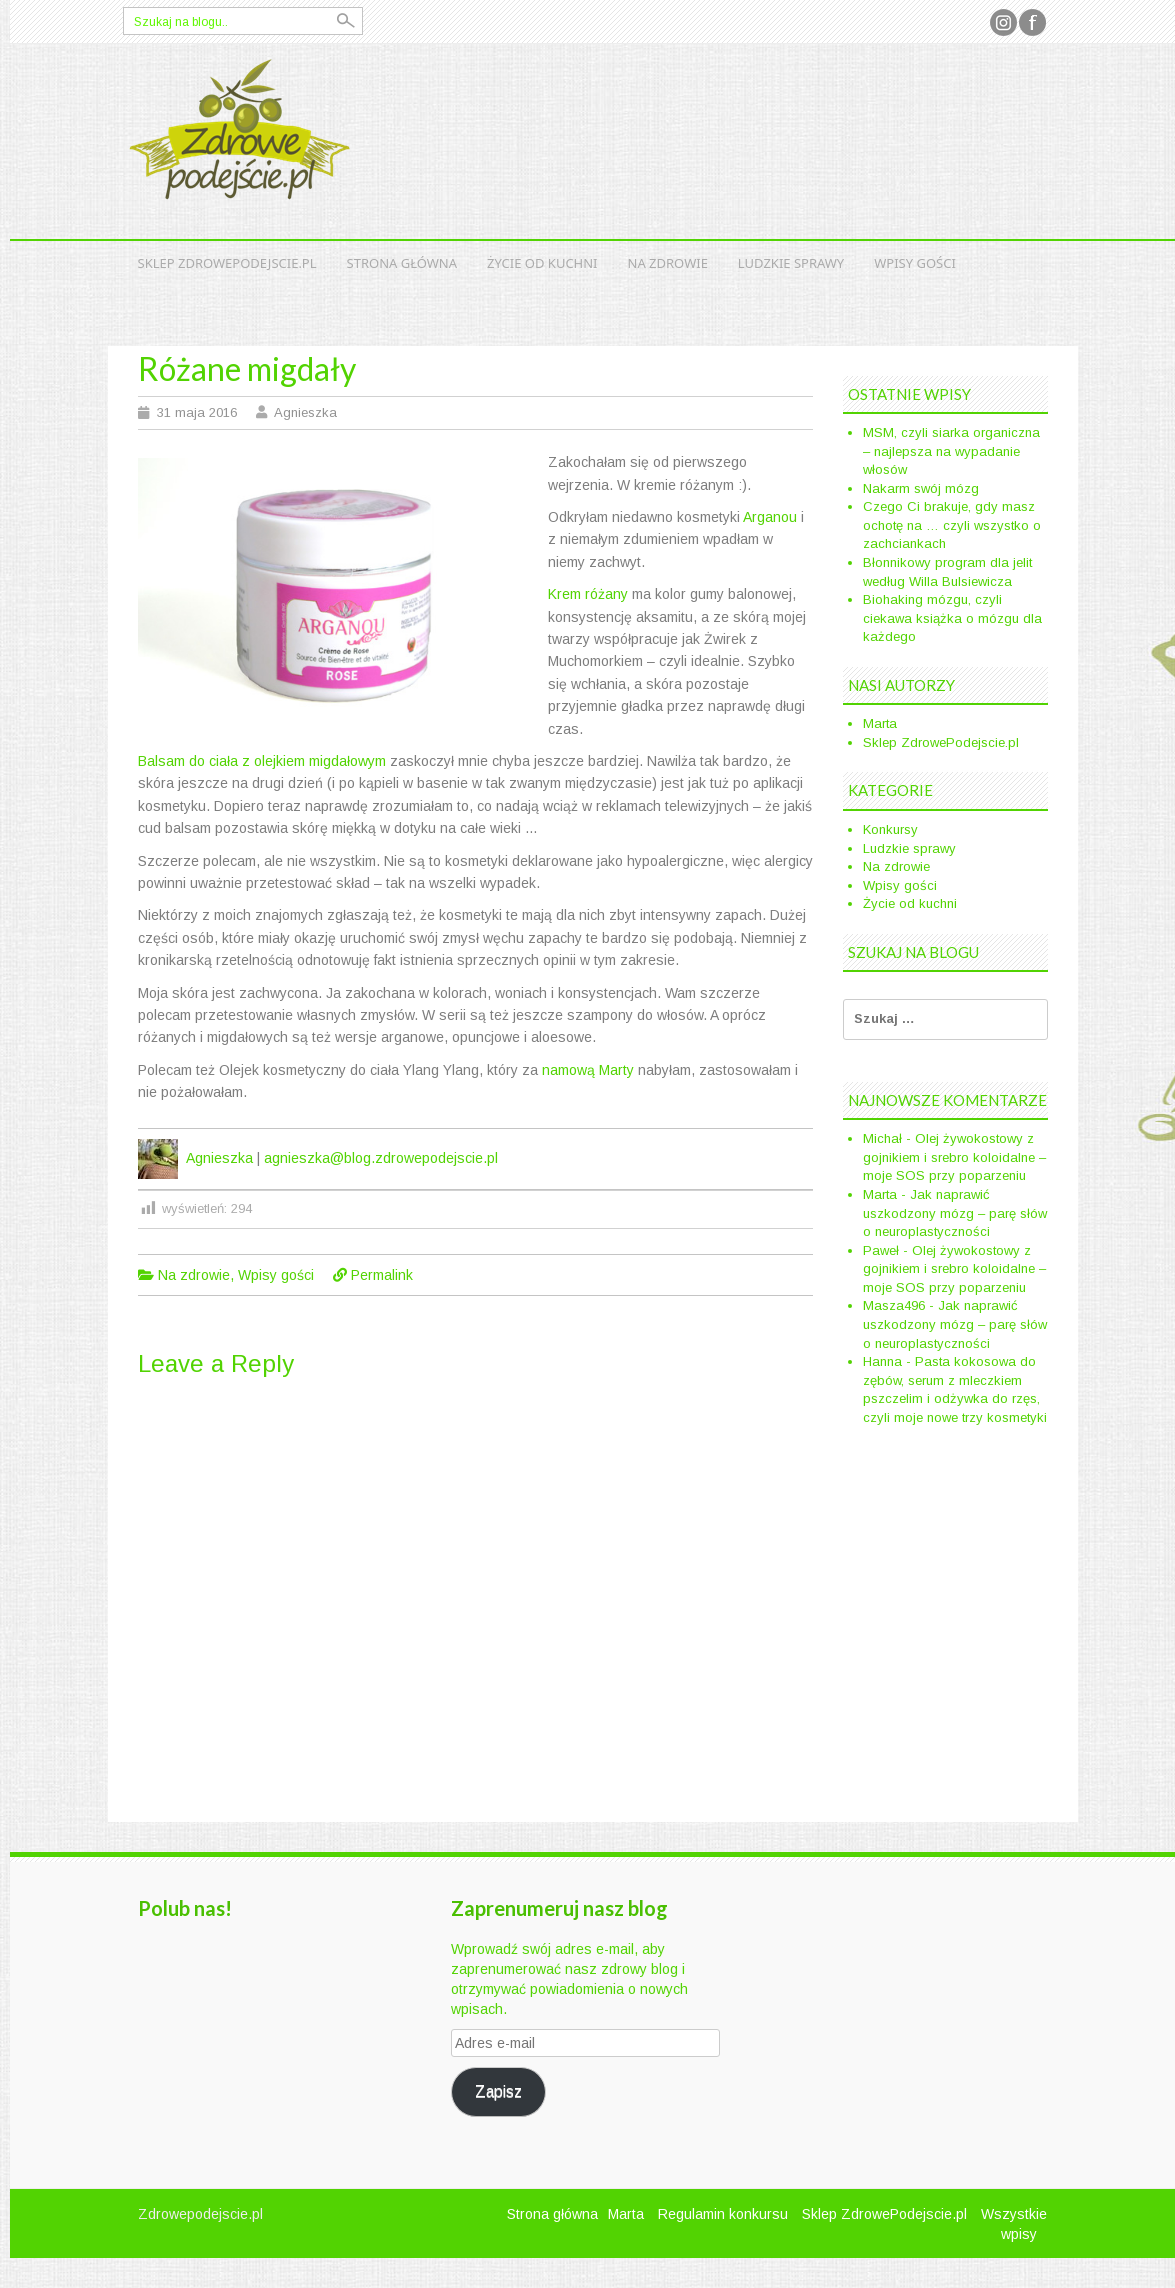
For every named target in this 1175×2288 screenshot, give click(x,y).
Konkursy (890, 829)
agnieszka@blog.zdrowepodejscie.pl (381, 1158)
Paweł (881, 1250)
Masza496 (894, 1305)
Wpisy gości (915, 263)
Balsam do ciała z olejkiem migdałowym (262, 761)
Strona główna (402, 263)
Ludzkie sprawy (791, 263)
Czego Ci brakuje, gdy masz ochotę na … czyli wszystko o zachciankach (952, 525)
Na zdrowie (668, 263)
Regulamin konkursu (723, 2214)
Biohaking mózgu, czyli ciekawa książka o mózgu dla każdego (952, 618)
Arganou (770, 517)
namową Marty (588, 1070)
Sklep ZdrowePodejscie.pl (227, 263)
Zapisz (498, 2091)
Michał (882, 1138)
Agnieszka (305, 412)
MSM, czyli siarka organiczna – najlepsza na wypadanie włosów (951, 451)
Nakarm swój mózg (921, 488)
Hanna (882, 1361)
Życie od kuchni (542, 263)
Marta (880, 723)
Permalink (382, 1275)
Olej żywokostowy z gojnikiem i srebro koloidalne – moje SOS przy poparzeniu (954, 1157)
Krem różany (588, 594)
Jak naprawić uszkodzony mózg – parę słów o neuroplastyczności (955, 1213)
